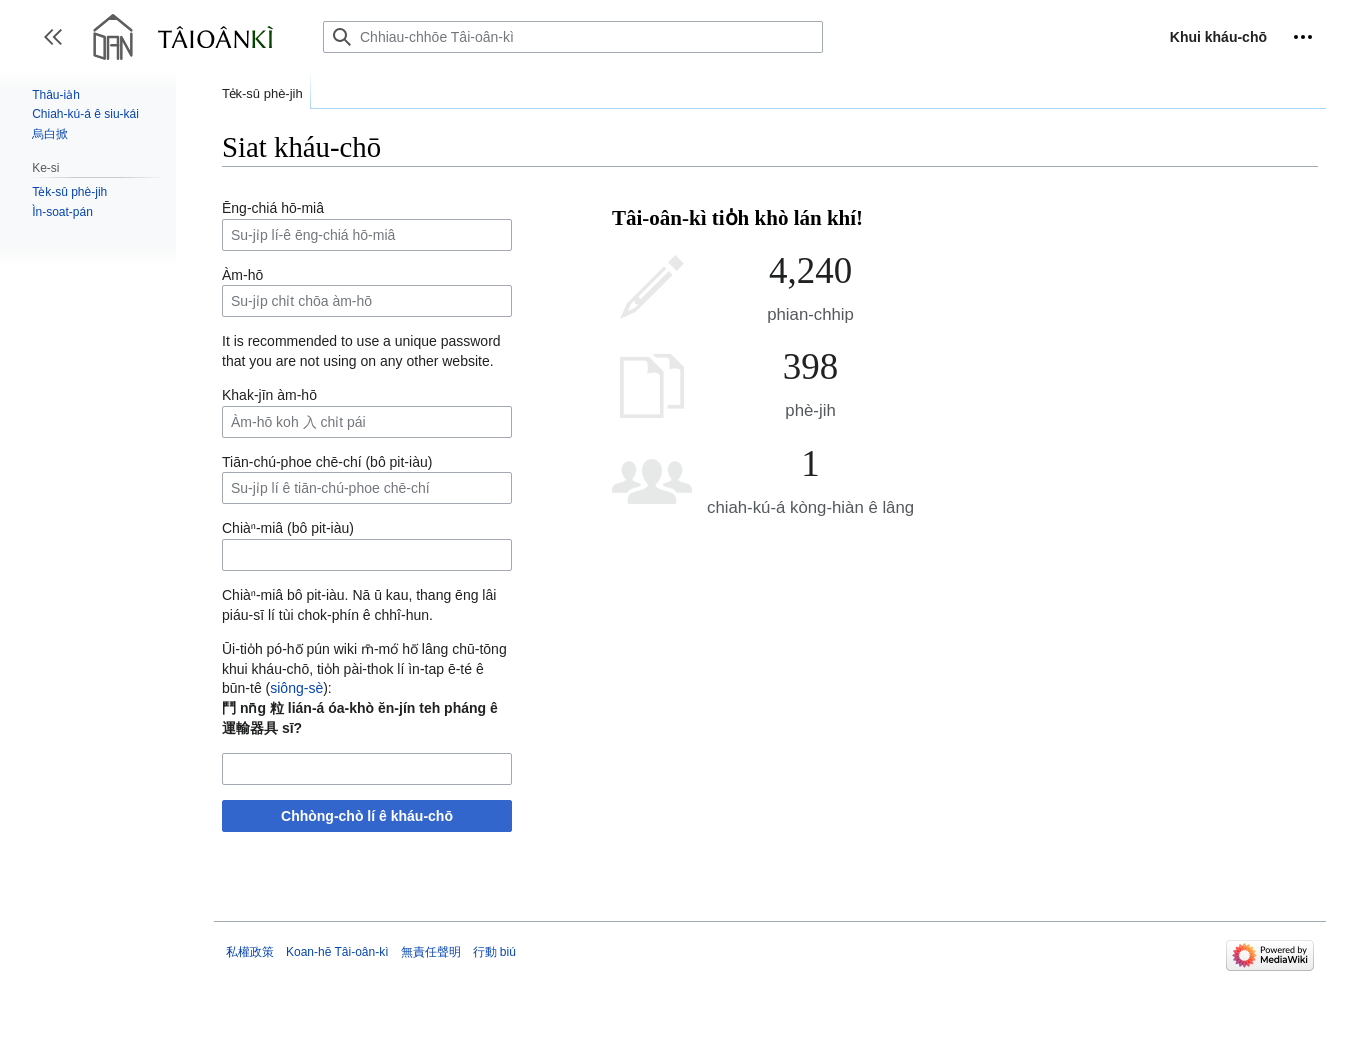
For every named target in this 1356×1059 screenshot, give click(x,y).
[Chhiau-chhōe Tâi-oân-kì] (573, 37)
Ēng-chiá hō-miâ (273, 208)
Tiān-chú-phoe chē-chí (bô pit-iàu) (327, 462)
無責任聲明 (431, 952)
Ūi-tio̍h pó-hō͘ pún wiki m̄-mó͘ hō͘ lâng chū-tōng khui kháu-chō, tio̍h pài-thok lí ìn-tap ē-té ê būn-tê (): (364, 668)
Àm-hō (242, 275)
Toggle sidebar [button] (59, 46)
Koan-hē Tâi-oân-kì (337, 952)
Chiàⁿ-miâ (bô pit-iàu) (288, 528)
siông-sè (296, 688)
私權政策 (250, 952)
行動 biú (494, 952)
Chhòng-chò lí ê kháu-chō (367, 816)
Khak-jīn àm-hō (269, 395)
